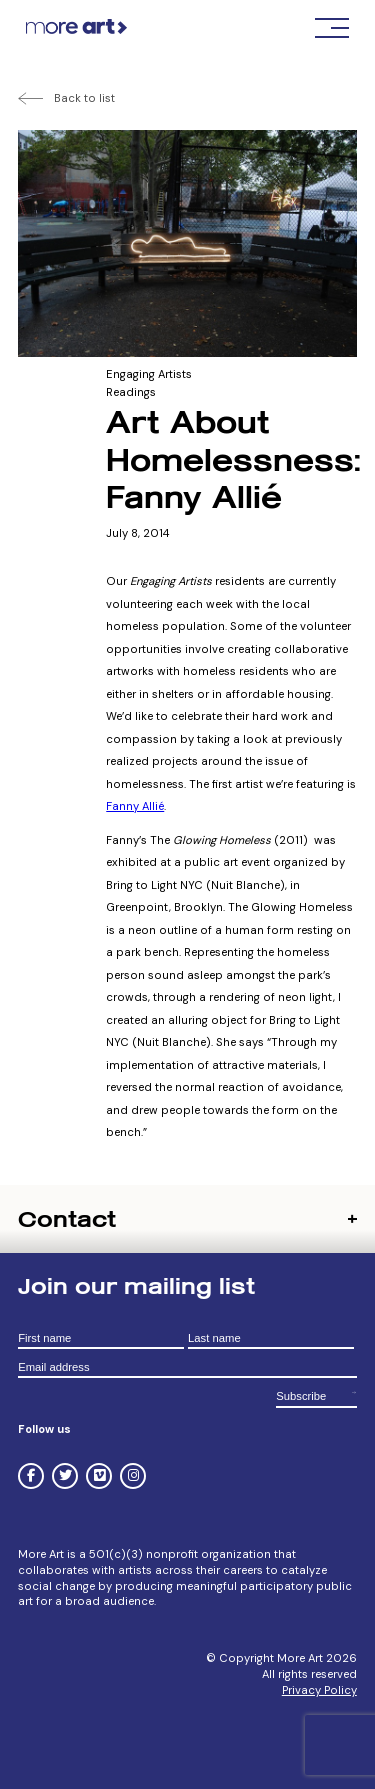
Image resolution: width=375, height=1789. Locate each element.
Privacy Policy (319, 1690)
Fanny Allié (135, 806)
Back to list (84, 98)
